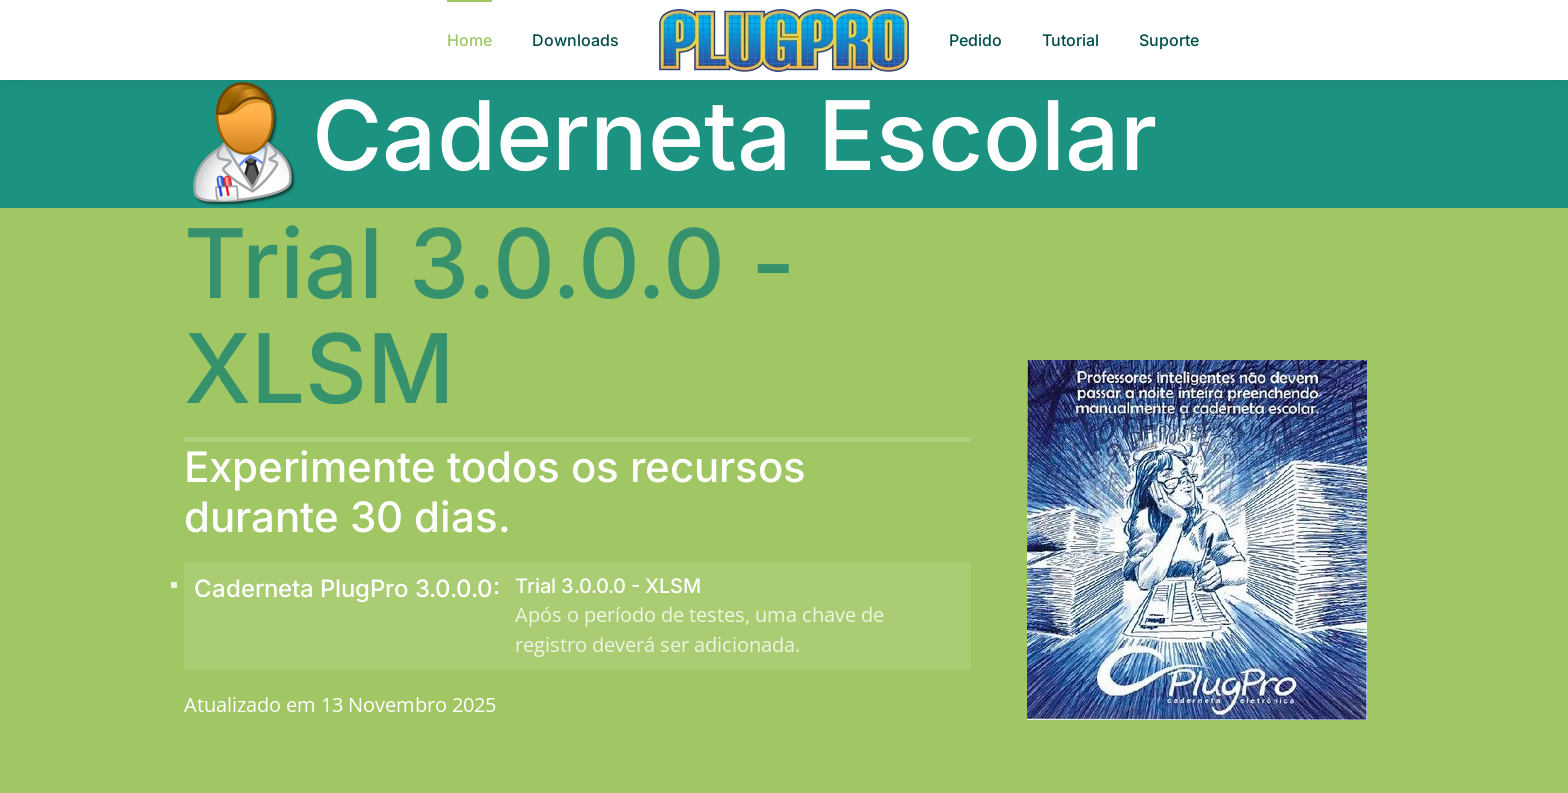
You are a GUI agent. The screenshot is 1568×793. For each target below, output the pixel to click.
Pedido (975, 40)
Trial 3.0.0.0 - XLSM (608, 586)
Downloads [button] (575, 40)
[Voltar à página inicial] (784, 40)
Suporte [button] (1169, 40)
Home (469, 40)
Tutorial (1070, 40)
